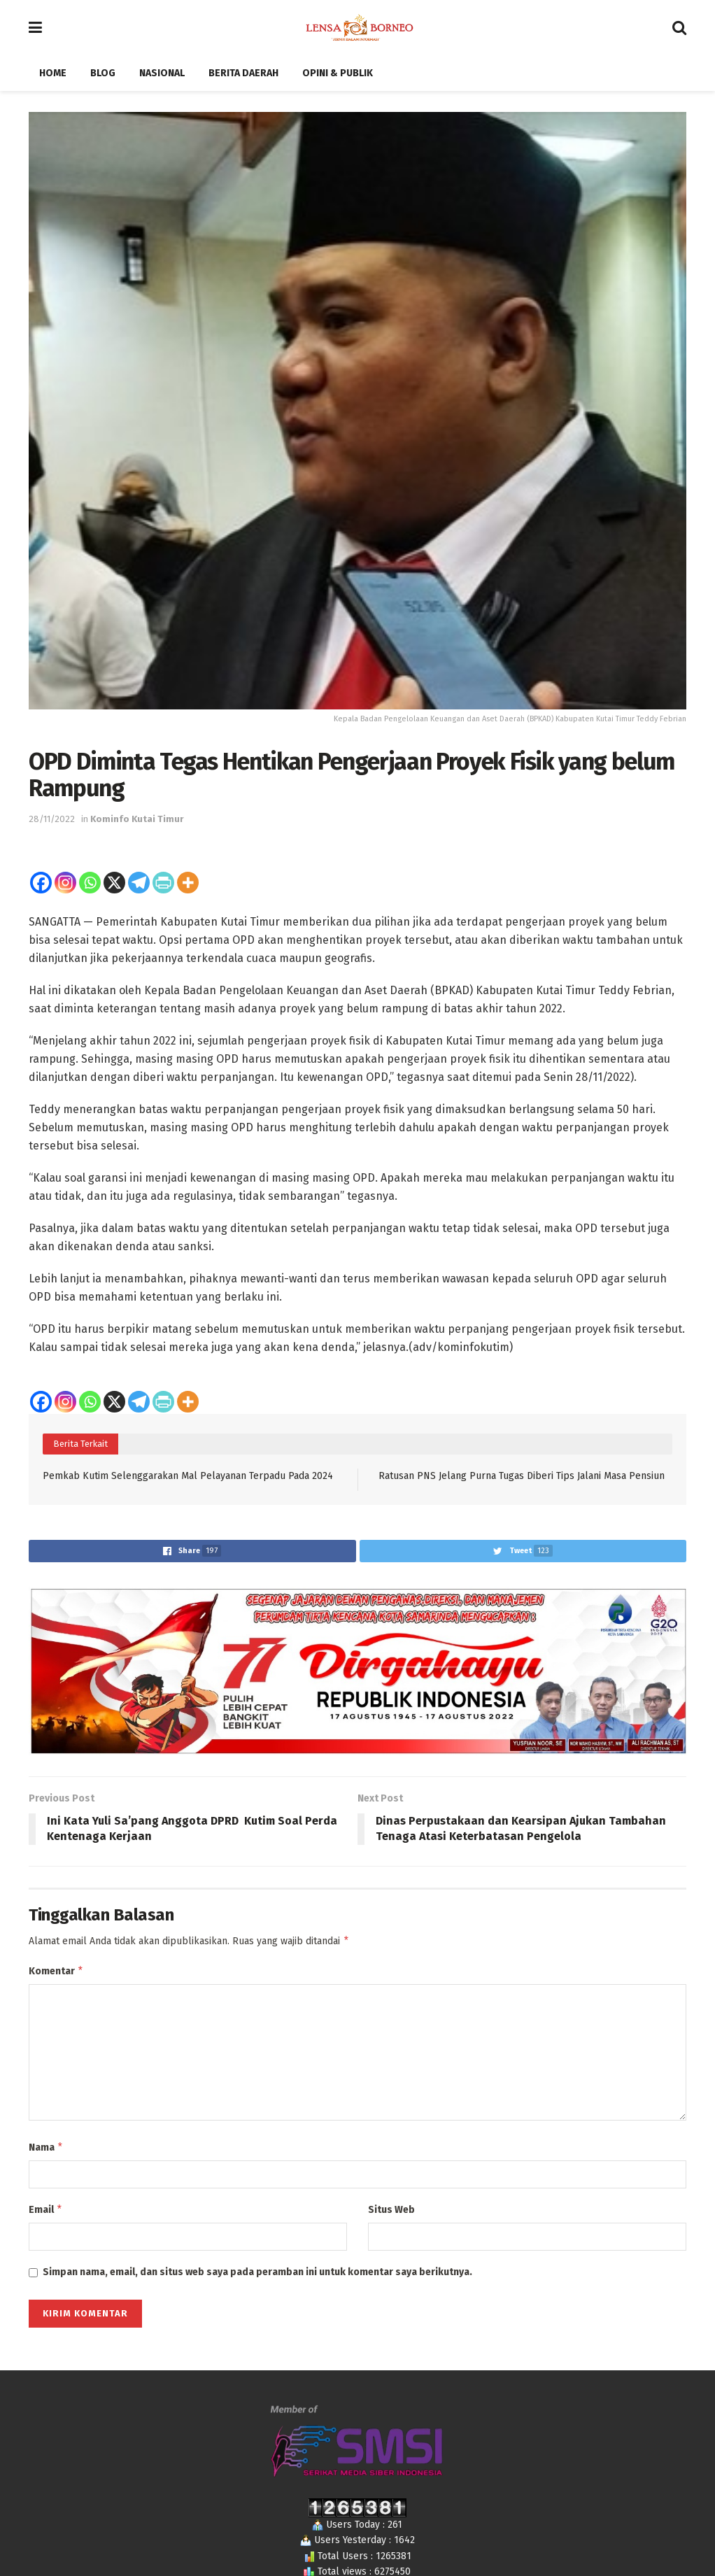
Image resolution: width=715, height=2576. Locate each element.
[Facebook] (41, 882)
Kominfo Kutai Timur (136, 819)
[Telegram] (139, 882)
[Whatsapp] (90, 882)
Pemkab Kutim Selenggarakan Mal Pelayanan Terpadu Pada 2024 (188, 1476)
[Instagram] (65, 882)
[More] (188, 882)
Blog (102, 73)
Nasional (162, 73)
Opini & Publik (337, 73)
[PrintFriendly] (163, 882)
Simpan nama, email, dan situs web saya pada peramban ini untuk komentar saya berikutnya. (257, 2278)
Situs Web (391, 2214)
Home (52, 73)
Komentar (56, 1973)
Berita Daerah (243, 73)
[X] (114, 882)
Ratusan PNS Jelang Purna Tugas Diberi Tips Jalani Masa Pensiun (521, 1476)
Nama (46, 2150)
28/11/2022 (52, 819)
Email (46, 2214)
